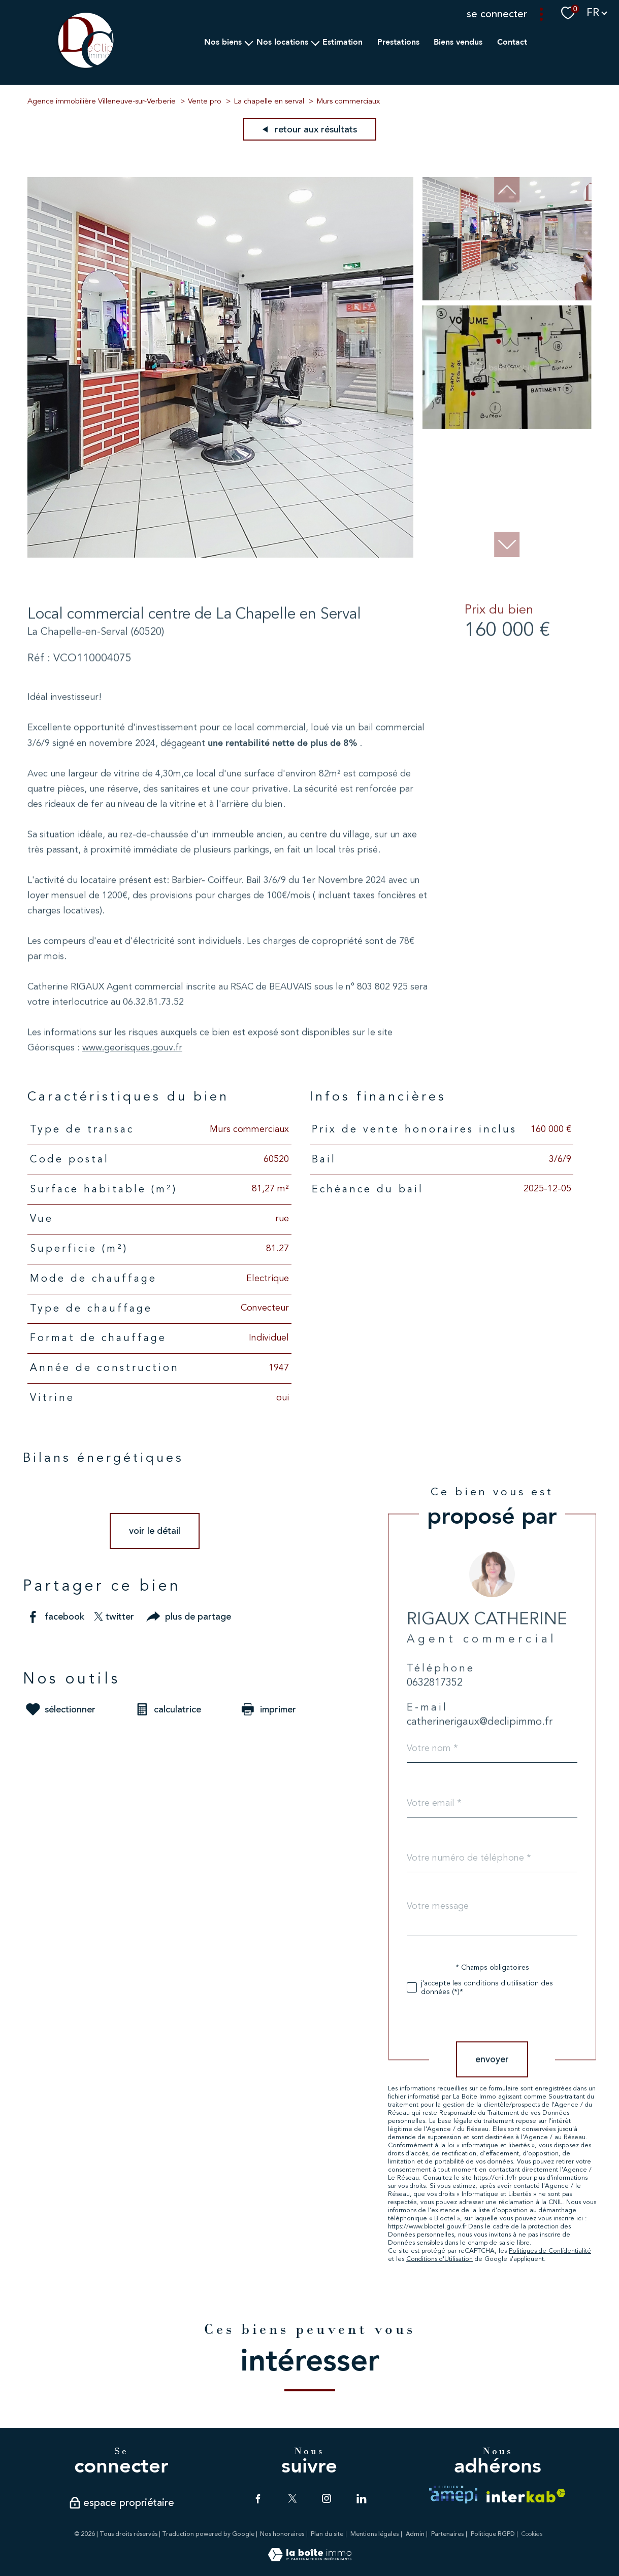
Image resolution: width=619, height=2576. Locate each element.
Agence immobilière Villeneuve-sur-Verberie (101, 102)
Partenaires (447, 2534)
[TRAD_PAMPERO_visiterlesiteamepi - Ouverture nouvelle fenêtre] (453, 2494)
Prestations (398, 42)
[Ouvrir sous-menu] (249, 42)
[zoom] (220, 555)
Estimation (342, 42)
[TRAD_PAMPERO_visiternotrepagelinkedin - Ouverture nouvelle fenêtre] (361, 2498)
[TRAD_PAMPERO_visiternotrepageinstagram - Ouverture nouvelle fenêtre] (326, 2498)
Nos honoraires (282, 2534)
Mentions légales (374, 2534)
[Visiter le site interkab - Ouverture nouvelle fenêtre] (526, 2495)
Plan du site (327, 2534)
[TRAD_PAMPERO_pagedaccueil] (86, 67)
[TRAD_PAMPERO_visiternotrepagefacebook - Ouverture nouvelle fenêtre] (258, 2498)
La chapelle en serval (269, 102)
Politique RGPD (493, 2534)
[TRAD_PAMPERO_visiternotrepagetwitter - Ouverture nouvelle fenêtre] (292, 2498)
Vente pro (204, 102)
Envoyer (521, 2059)
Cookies (532, 2534)
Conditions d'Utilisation (468, 2259)
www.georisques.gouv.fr (132, 1087)
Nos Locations (282, 42)
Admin (415, 2534)
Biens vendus (458, 42)
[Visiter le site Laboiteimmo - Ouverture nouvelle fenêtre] (309, 2558)
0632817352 (464, 1724)
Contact (512, 42)
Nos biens (223, 42)
